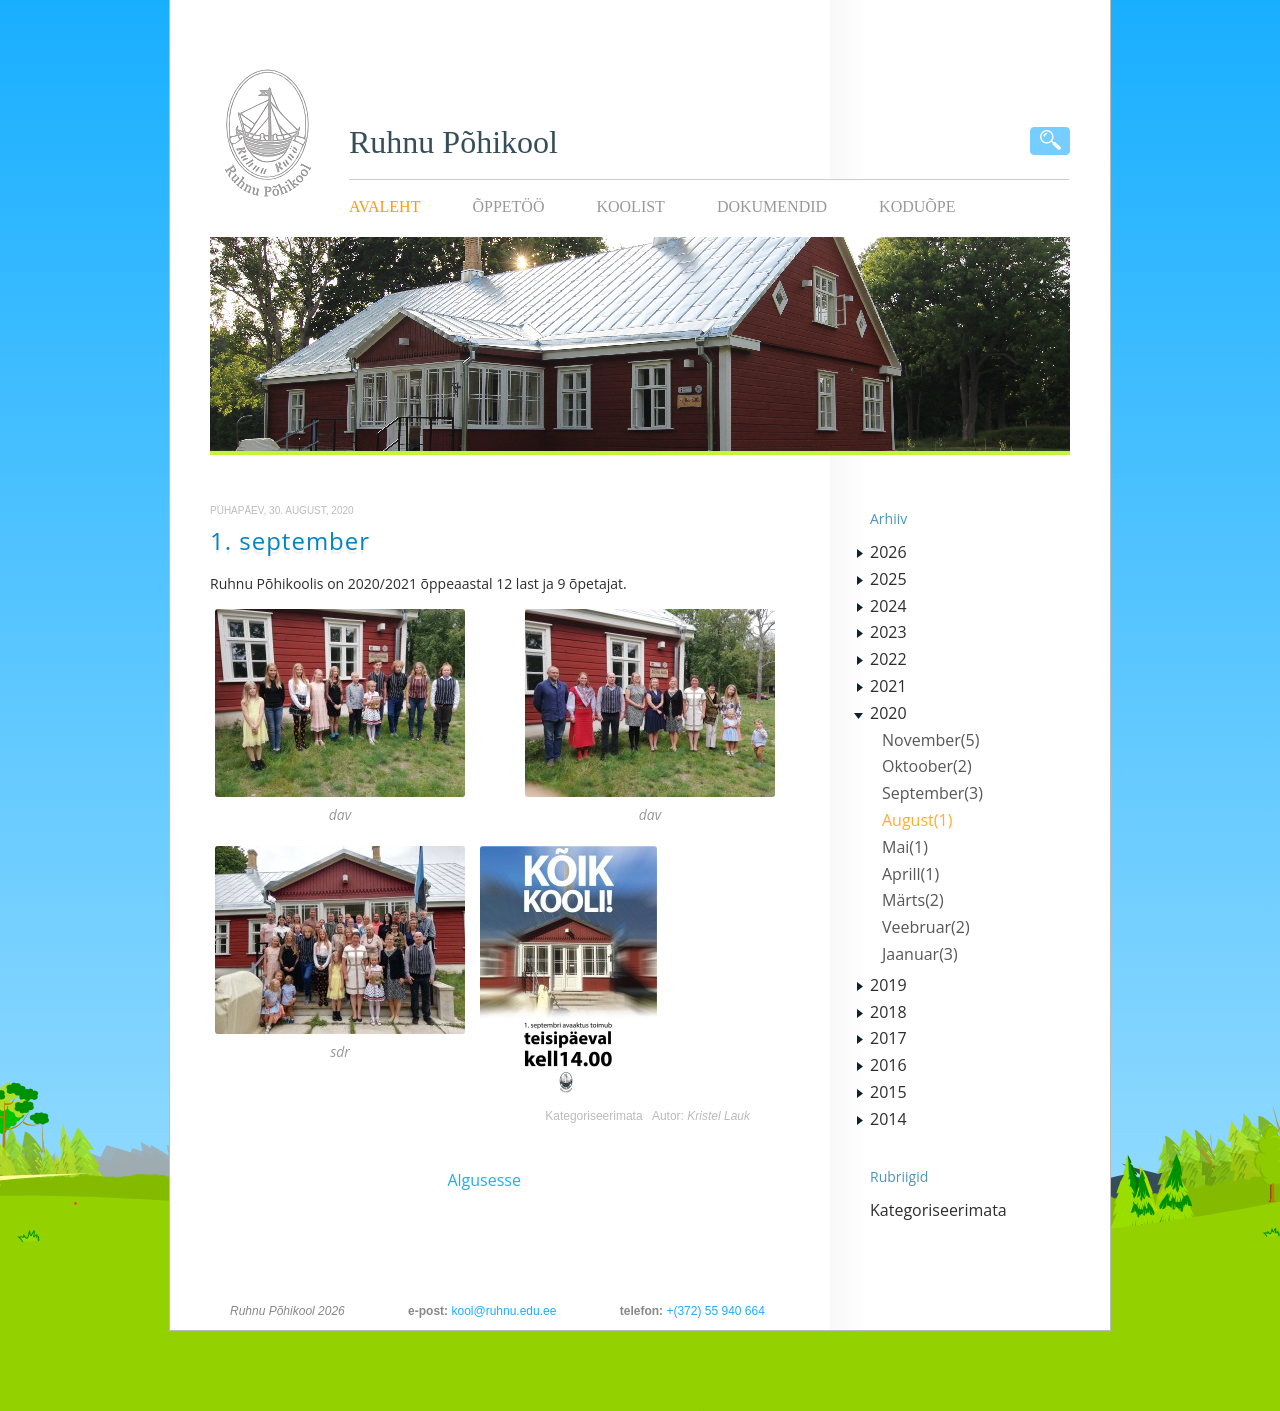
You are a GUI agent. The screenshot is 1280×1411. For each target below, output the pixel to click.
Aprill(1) (910, 874)
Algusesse (484, 1180)
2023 (888, 632)
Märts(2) (913, 900)
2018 (888, 1012)
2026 (888, 552)
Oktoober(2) (927, 766)
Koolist (630, 206)
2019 (888, 985)
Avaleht (384, 206)
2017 (888, 1038)
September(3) (932, 793)
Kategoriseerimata (593, 1116)
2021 (888, 686)
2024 (888, 606)
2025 (888, 579)
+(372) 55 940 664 (715, 1311)
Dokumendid (772, 206)
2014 (888, 1119)
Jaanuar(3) (920, 954)
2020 (888, 713)
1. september (290, 540)
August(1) (917, 820)
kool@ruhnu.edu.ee (503, 1311)
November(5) (930, 740)
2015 (888, 1092)
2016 (888, 1065)
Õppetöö (508, 206)
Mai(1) (905, 847)
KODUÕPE (917, 206)
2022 (888, 659)
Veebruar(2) (926, 927)
